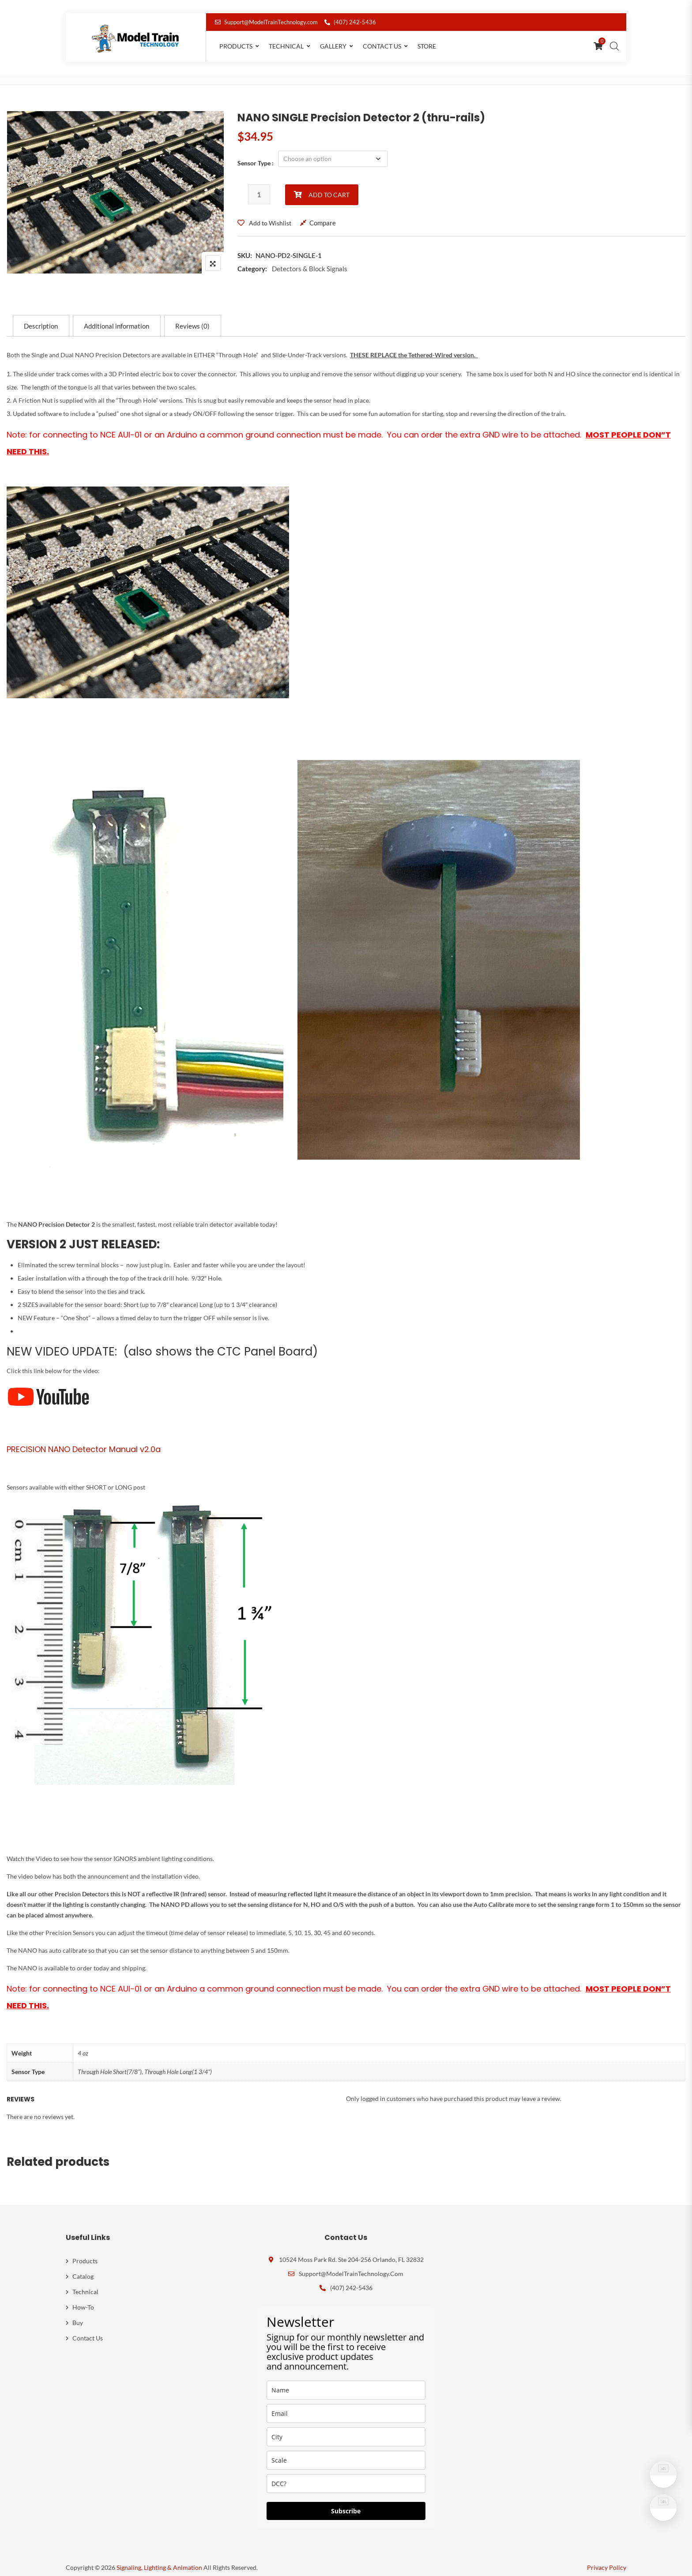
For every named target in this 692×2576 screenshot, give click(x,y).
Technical (286, 46)
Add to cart (329, 186)
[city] (346, 2428)
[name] (346, 2382)
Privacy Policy (606, 2559)
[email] (346, 2405)
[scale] (346, 2452)
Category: (252, 260)
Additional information (117, 318)
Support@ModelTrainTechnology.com (266, 22)
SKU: (244, 247)
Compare (322, 214)
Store (426, 46)
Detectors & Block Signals (309, 260)
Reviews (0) (194, 318)
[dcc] (346, 2475)
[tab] (41, 318)
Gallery (333, 46)
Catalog (83, 2268)
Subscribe (346, 2503)
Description (41, 318)
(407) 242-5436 (350, 22)
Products (235, 46)
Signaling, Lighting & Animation (159, 2559)
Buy (77, 2314)
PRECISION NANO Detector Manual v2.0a (84, 1441)
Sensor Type (254, 158)
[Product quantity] (259, 186)
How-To (83, 2299)
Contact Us (382, 46)
